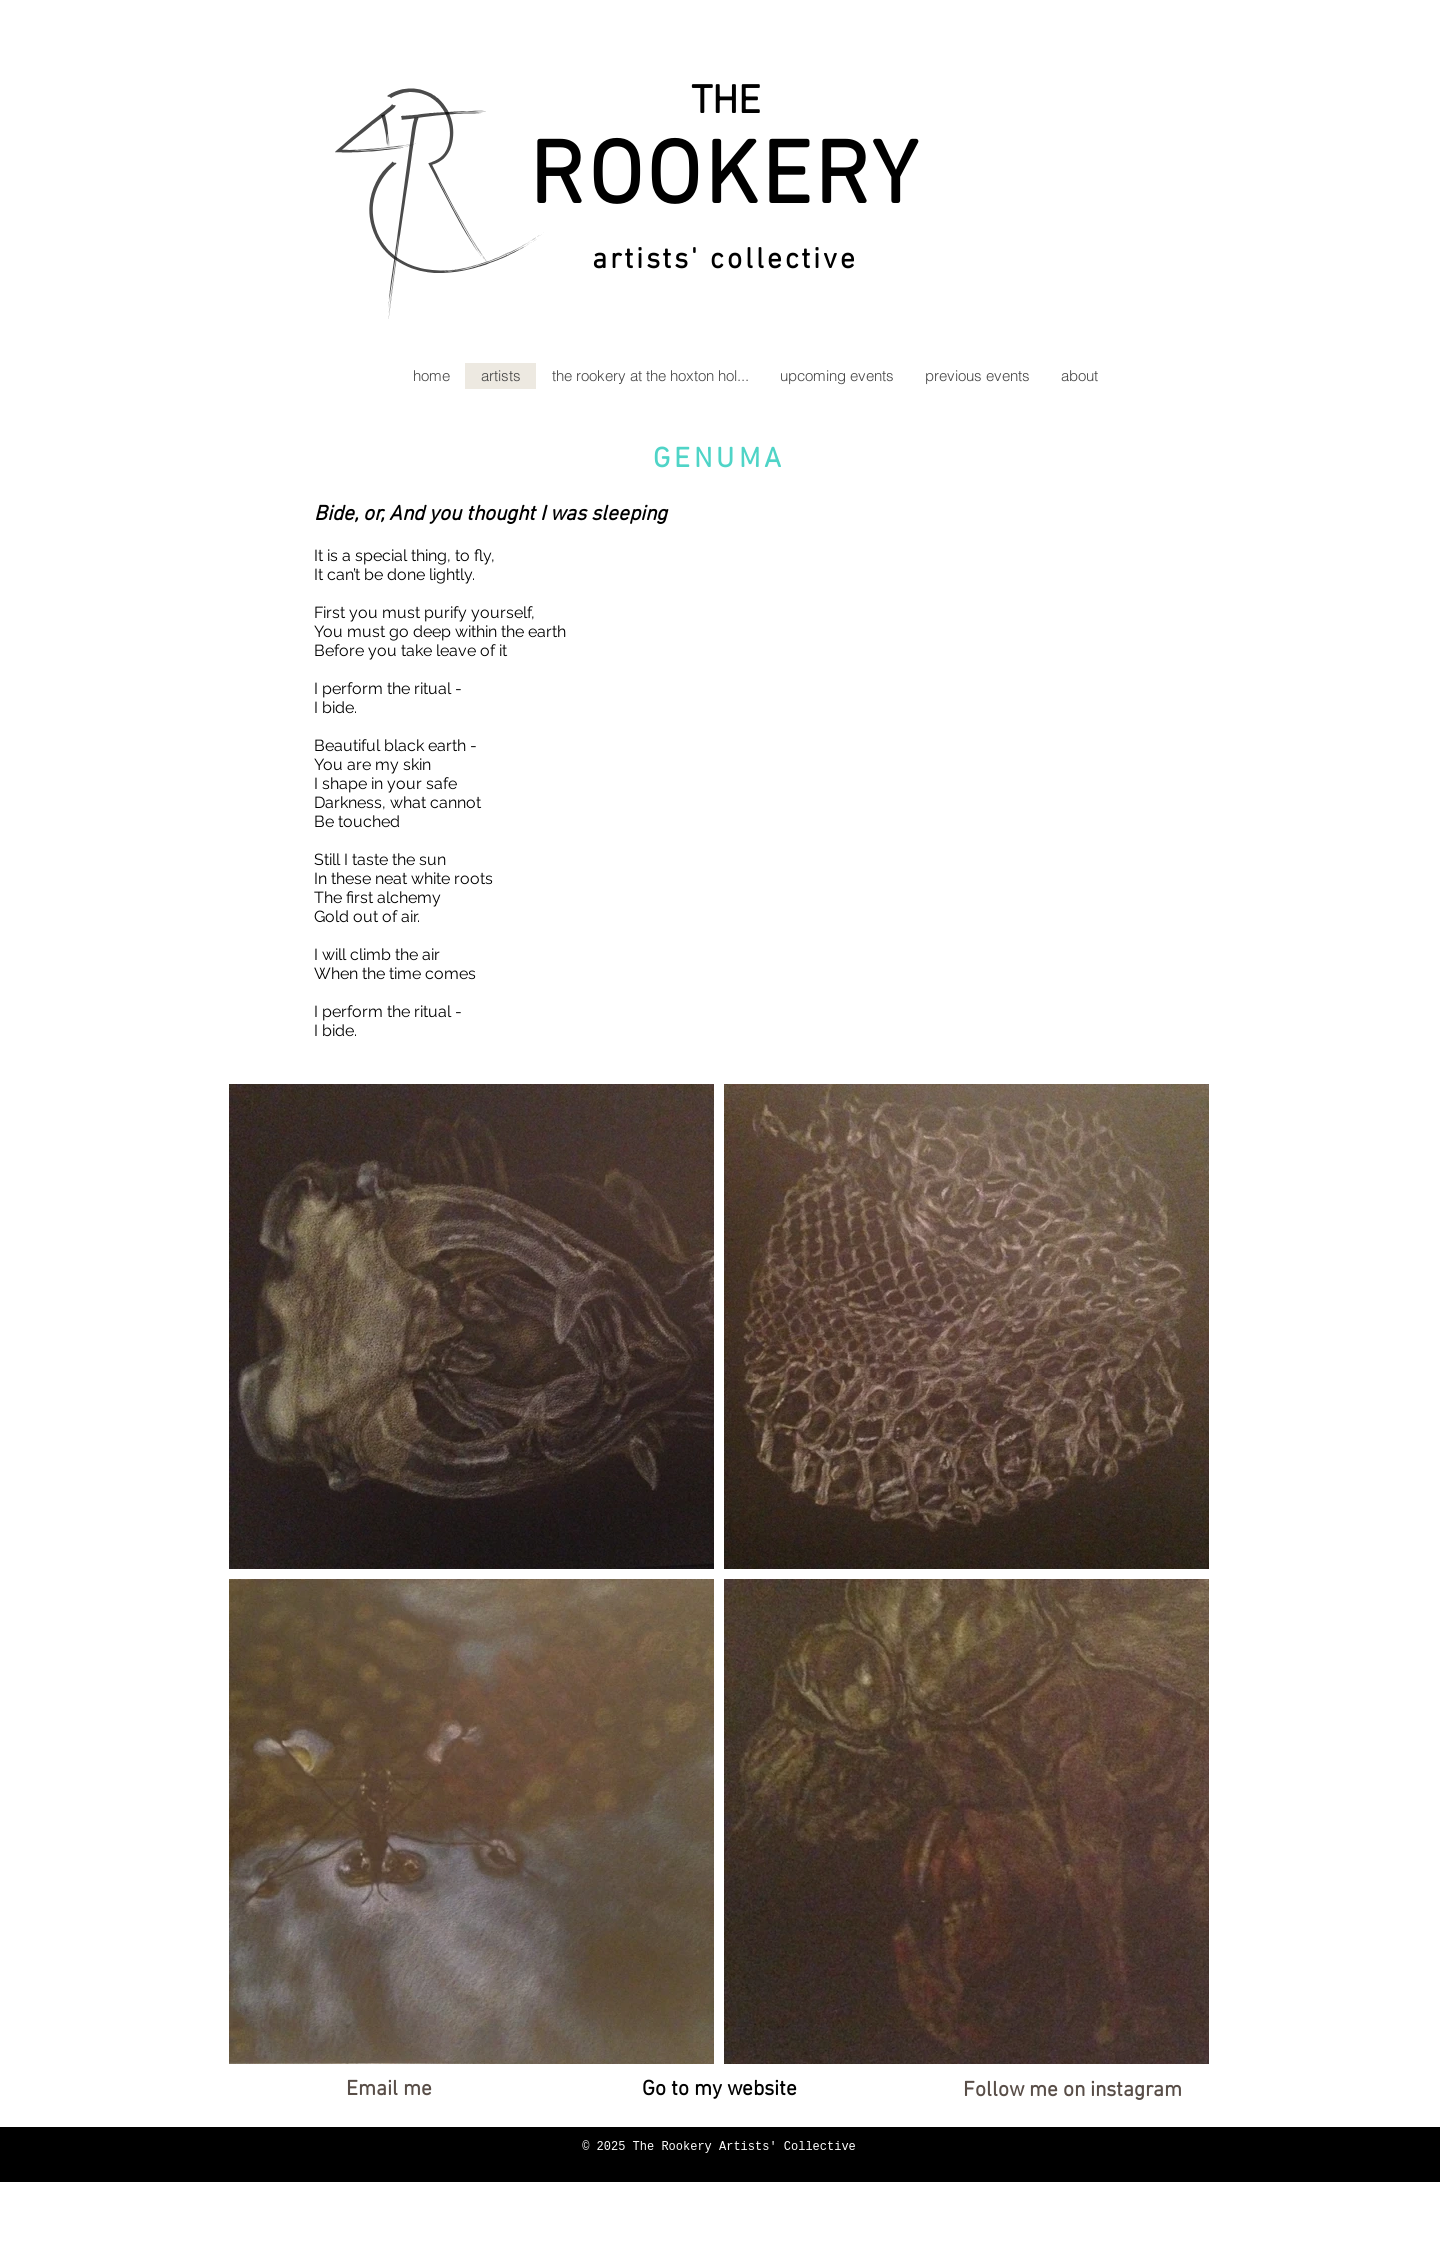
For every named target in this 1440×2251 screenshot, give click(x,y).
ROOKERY (725, 180)
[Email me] (388, 2090)
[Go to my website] (719, 2089)
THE (725, 103)
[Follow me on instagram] (1072, 2091)
